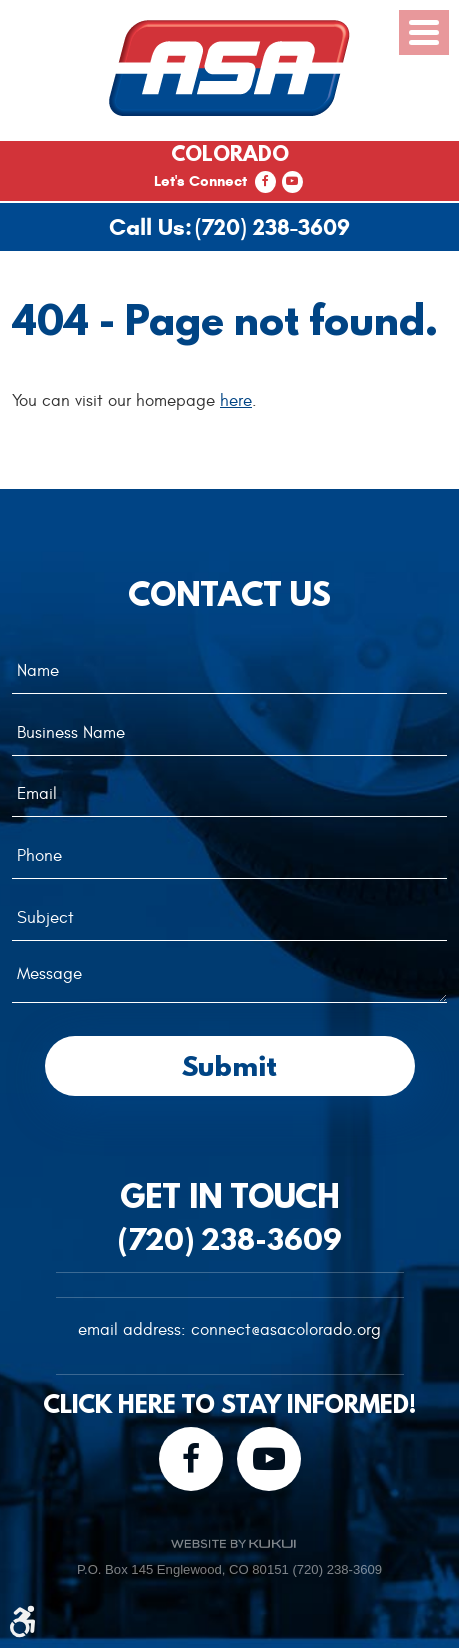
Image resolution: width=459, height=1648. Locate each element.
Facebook (265, 182)
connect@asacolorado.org (286, 1330)
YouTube (292, 182)
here (236, 401)
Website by (233, 1543)
